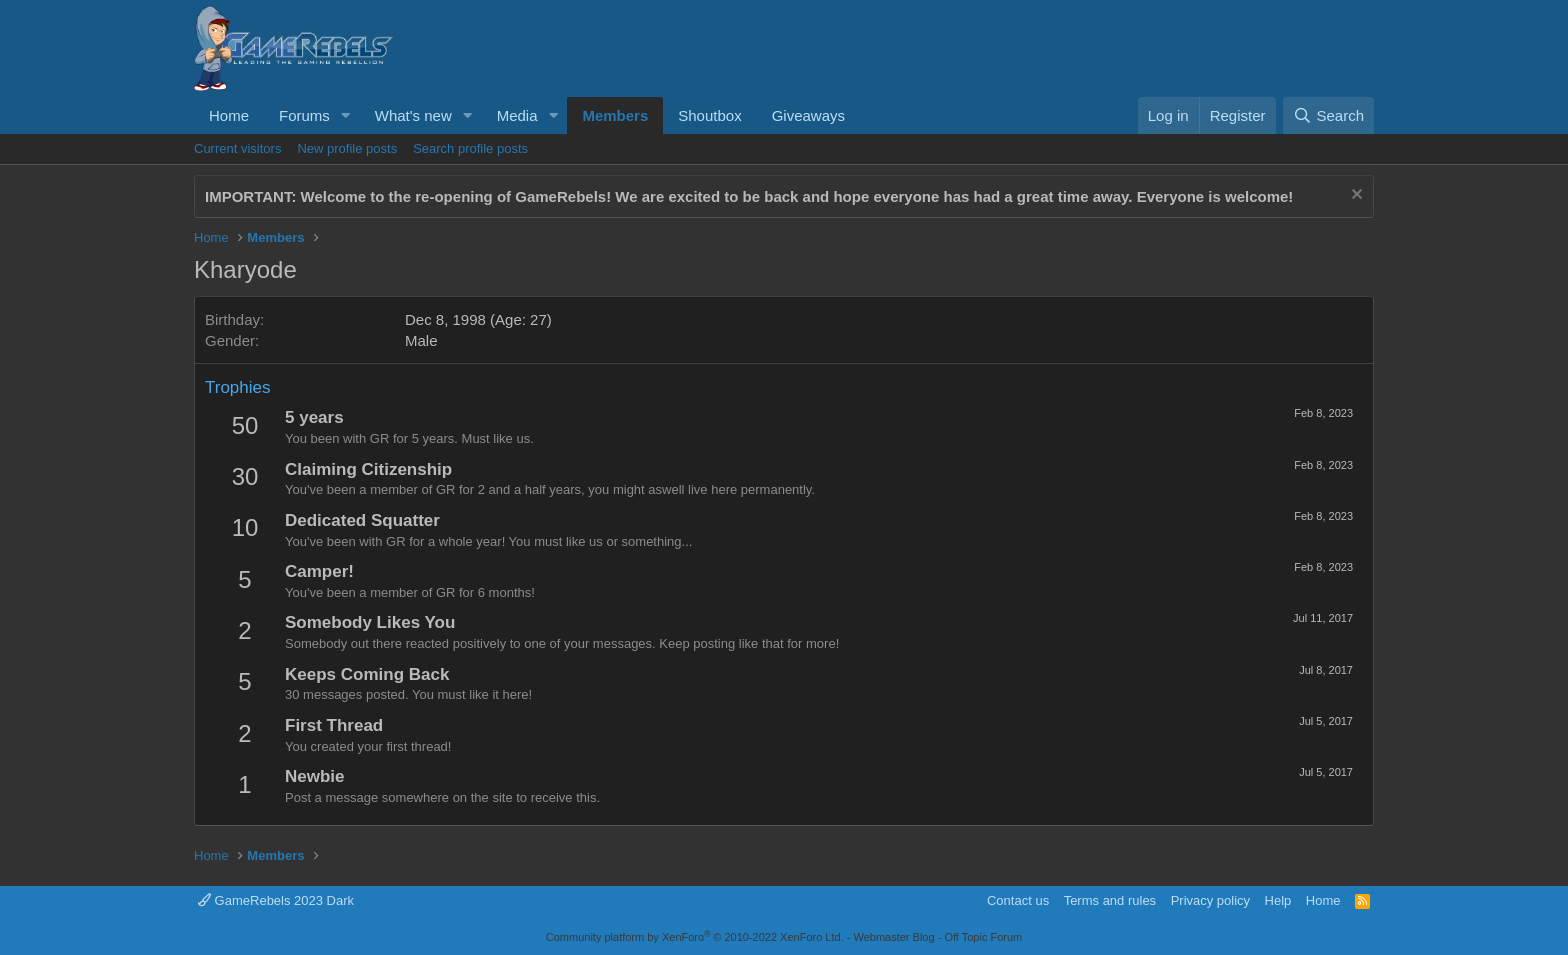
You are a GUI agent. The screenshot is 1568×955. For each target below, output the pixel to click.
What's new (413, 115)
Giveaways (808, 115)
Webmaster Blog (893, 937)
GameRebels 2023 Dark (276, 900)
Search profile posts (470, 148)
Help (1278, 900)
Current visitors (237, 148)
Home (229, 115)
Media (517, 115)
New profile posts (347, 148)
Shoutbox (709, 115)
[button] (346, 115)
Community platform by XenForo (695, 937)
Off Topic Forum (983, 937)
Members (615, 115)
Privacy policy (1210, 900)
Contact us (1018, 900)
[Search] (1328, 115)
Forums (304, 115)
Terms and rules (1110, 900)
